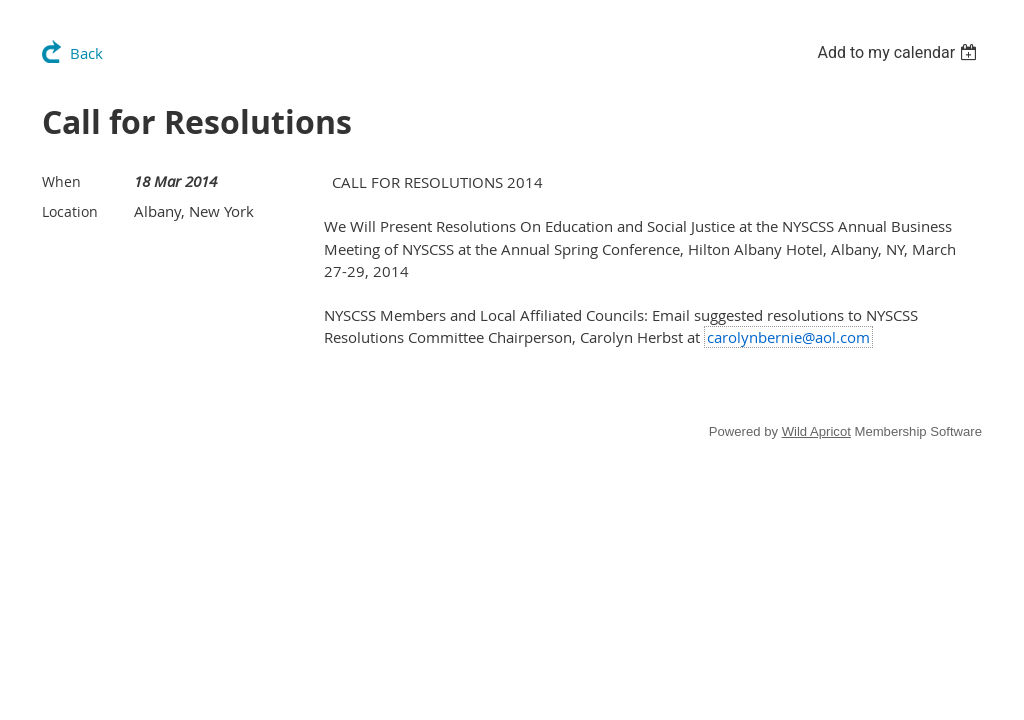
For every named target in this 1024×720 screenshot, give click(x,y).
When (61, 181)
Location (70, 211)
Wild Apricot (816, 431)
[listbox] (899, 52)
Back (86, 53)
